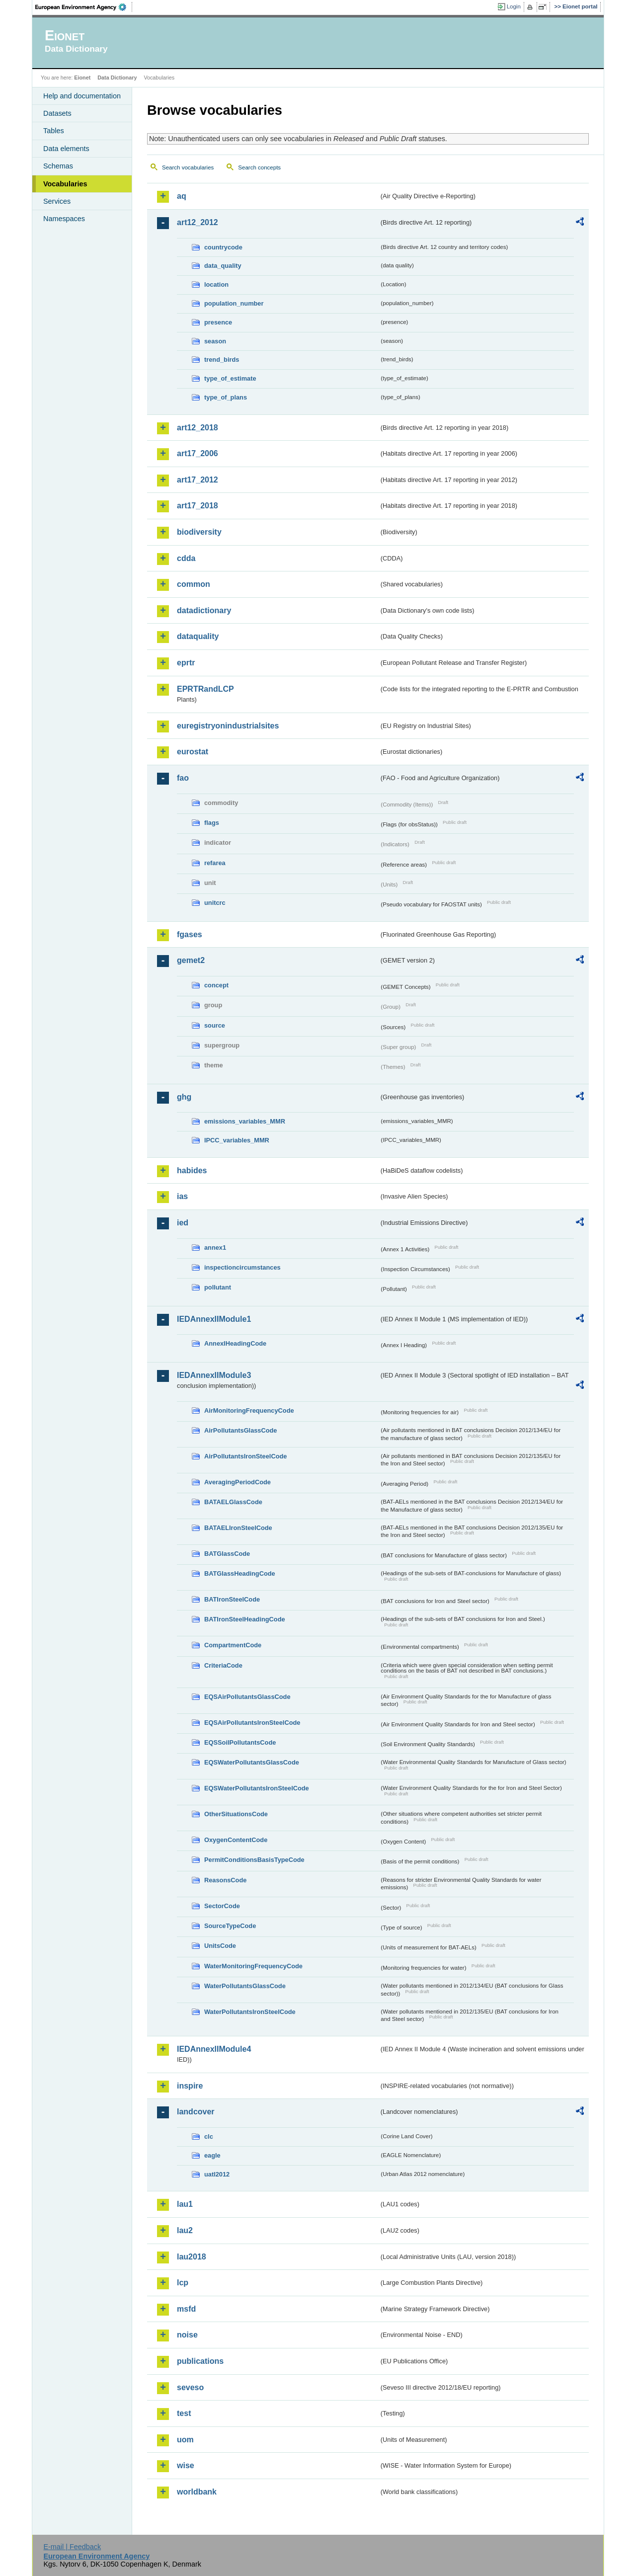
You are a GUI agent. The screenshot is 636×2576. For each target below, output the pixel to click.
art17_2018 (197, 505)
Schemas (58, 166)
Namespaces (64, 219)
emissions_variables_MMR (244, 1121)
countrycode (223, 247)
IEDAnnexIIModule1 (214, 1319)
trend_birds (221, 359)
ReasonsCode (225, 1880)
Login (514, 6)
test (184, 2413)
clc (208, 2136)
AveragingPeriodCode (237, 1482)
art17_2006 (197, 453)
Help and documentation (82, 96)
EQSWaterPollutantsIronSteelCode (256, 1788)
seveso (190, 2387)
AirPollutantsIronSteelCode (245, 1456)
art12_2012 (197, 222)
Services (57, 201)
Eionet (82, 77)
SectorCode (222, 1906)
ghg (184, 1097)
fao (183, 778)
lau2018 (191, 2257)
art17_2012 (197, 480)
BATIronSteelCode (232, 1599)
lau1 (185, 2204)
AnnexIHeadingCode (235, 1343)
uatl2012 (217, 2174)
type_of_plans (225, 397)
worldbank (197, 2492)
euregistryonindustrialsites (228, 726)
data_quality (222, 265)
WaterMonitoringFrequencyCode (253, 1966)
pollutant (217, 1287)
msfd (186, 2309)
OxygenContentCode (235, 1840)
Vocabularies (65, 184)
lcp (182, 2282)
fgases (189, 934)
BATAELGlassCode (233, 1502)
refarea (215, 863)
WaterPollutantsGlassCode (245, 1986)
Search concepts (259, 167)
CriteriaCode (223, 1665)
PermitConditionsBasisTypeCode (254, 1859)
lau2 (185, 2230)
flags (211, 822)
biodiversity (199, 532)
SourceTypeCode (230, 1926)
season (215, 341)
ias (182, 1196)
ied (182, 1222)
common (193, 584)
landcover (196, 2111)
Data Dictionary (117, 77)
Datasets (57, 113)
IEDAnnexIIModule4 (214, 2049)
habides (192, 1170)
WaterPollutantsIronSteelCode (250, 2011)
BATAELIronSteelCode (238, 1527)
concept (216, 985)
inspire (190, 2086)
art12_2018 (197, 427)
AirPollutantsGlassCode (240, 1430)
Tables (53, 131)
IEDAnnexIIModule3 (214, 1375)
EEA (84, 7)
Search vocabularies (188, 167)
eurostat (192, 751)
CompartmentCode (232, 1645)
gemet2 (191, 960)
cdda (186, 558)
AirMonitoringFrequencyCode (249, 1410)
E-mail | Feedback (72, 2547)
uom (185, 2439)
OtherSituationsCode (236, 1814)
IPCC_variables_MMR (236, 1140)
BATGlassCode (227, 1553)
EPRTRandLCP (205, 689)
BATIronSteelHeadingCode (244, 1619)
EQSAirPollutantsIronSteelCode (252, 1722)
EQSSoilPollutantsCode (240, 1742)
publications (200, 2361)
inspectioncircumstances (242, 1267)
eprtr (186, 662)
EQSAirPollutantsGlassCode (247, 1696)
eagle (212, 2155)
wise (185, 2465)
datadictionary (204, 610)
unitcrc (215, 902)
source (214, 1025)
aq (181, 196)
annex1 (215, 1247)
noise (187, 2335)
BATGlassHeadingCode (239, 1573)
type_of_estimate (230, 378)
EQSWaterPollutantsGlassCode (251, 1762)
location (216, 284)
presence (218, 322)
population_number (233, 303)
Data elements (66, 149)
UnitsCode (220, 1945)
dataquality (198, 636)
